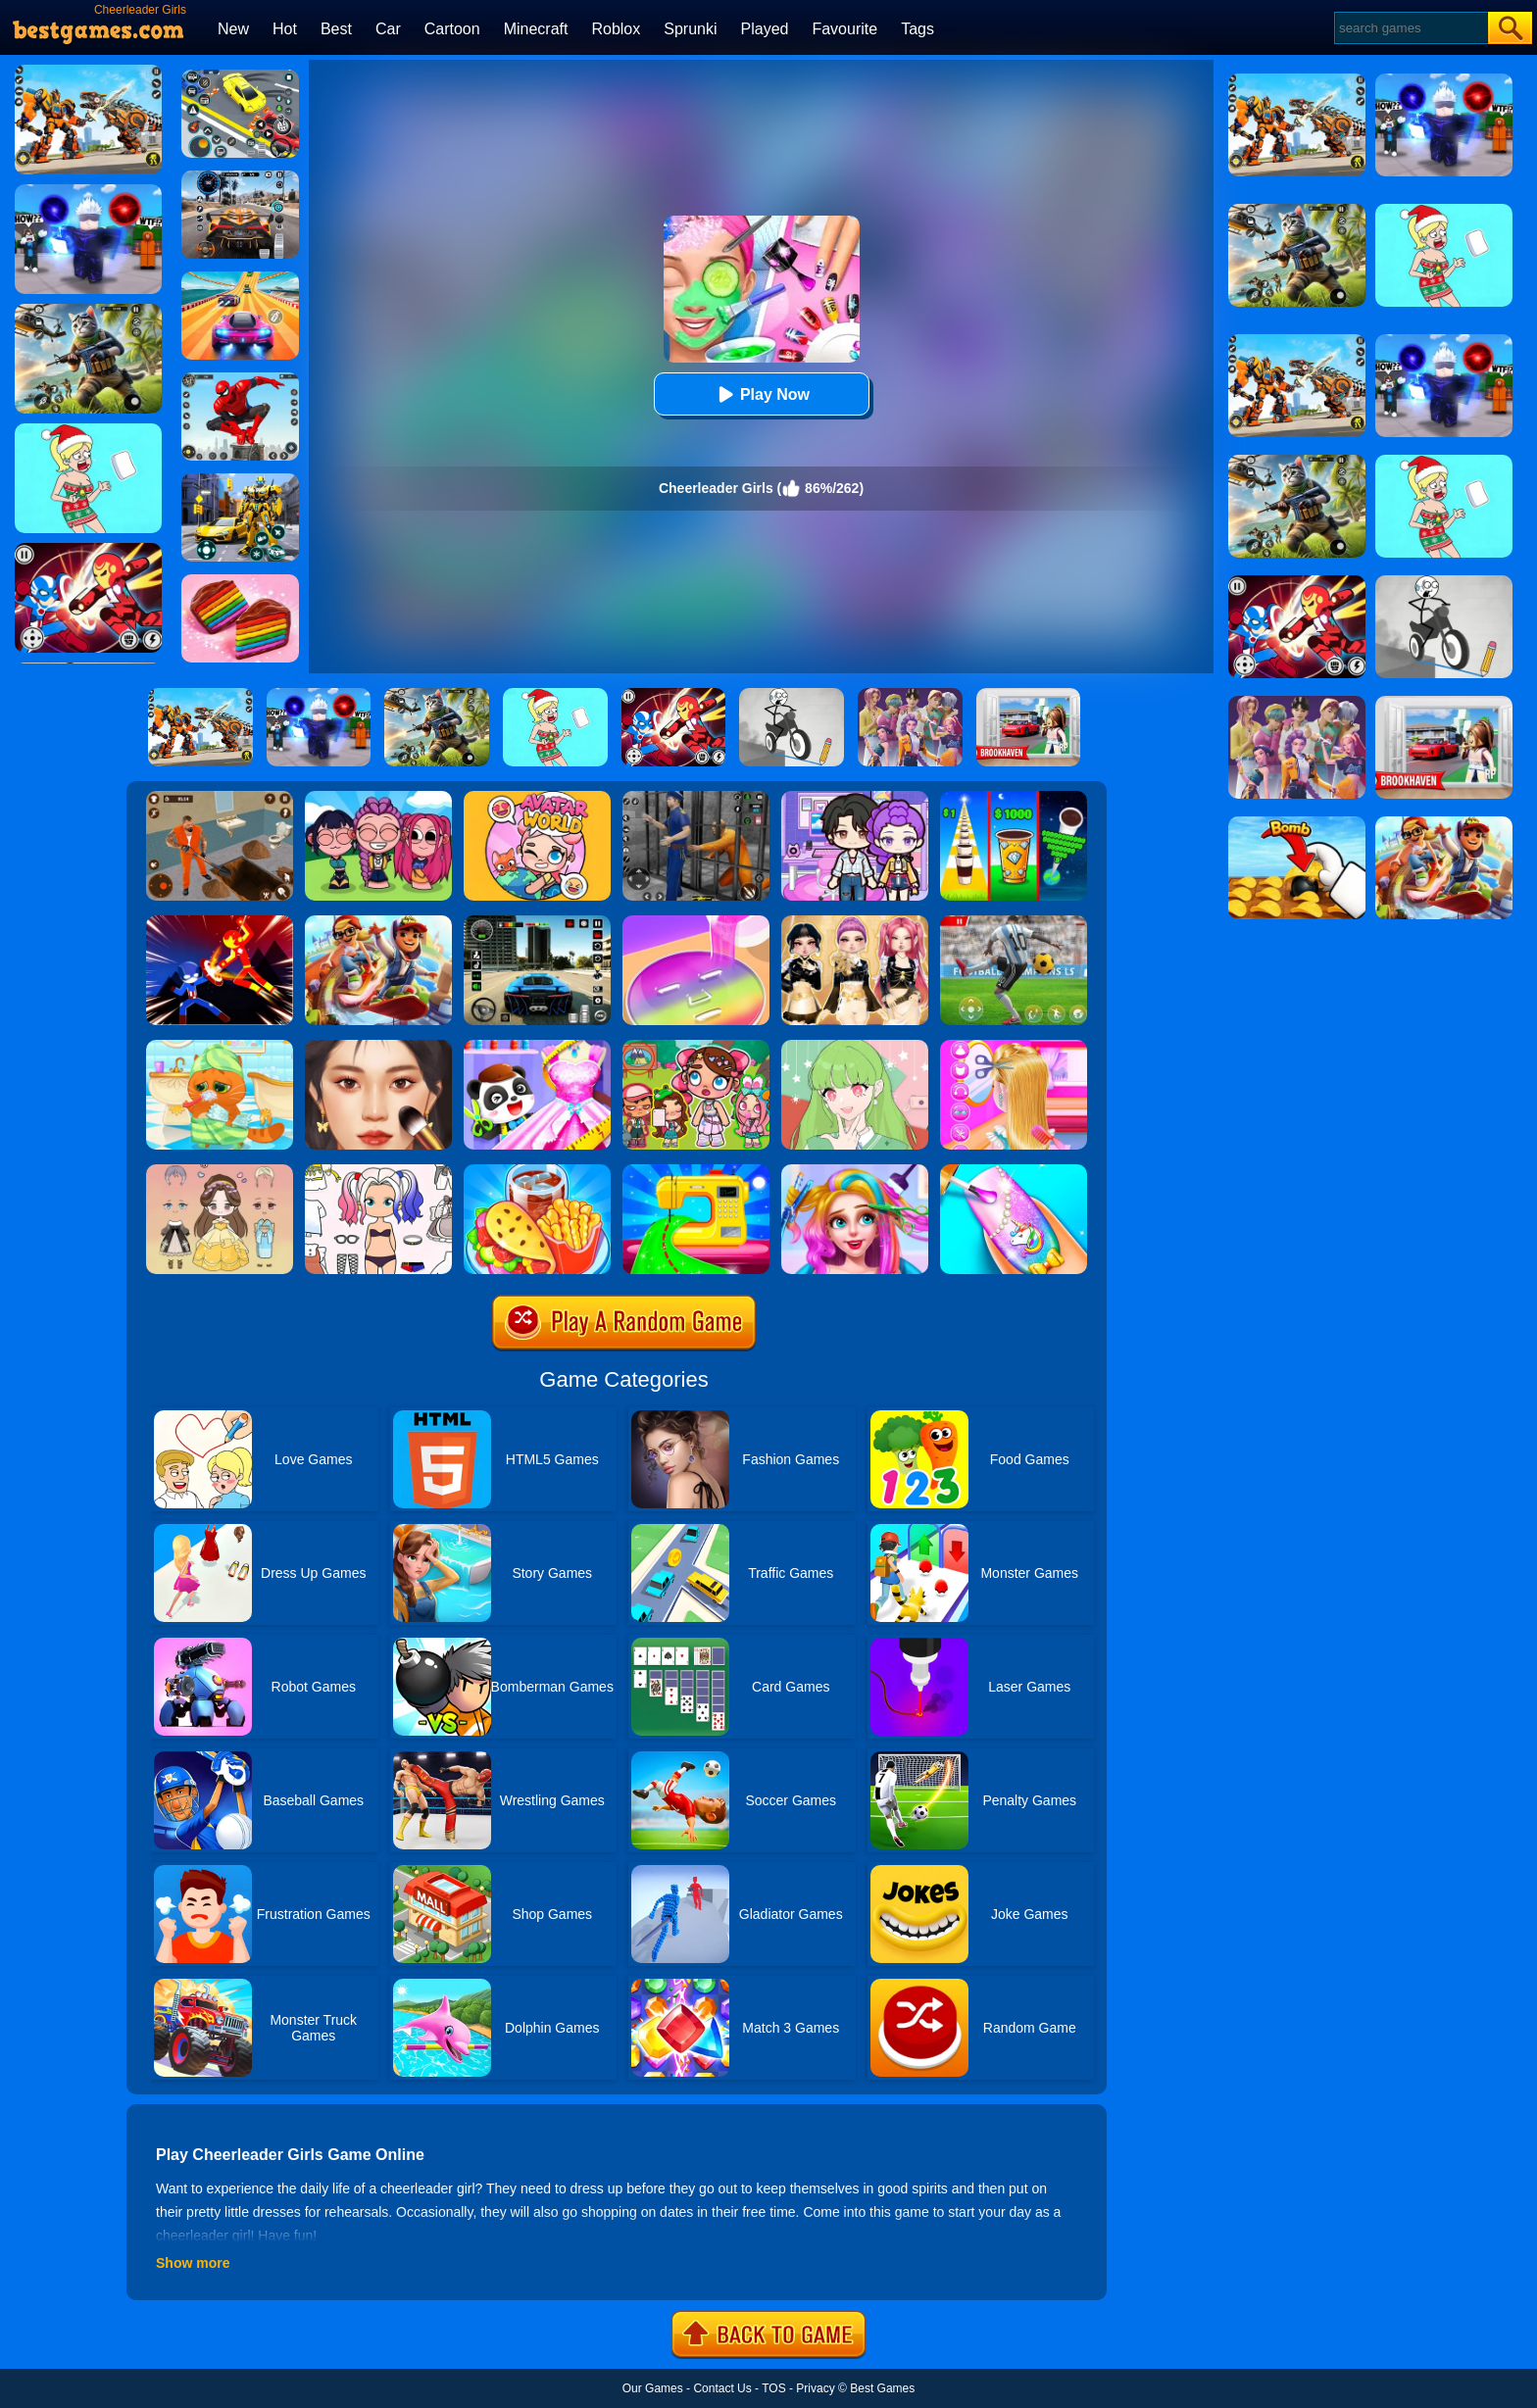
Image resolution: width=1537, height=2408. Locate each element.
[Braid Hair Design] (1013, 1047)
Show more (192, 2263)
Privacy (815, 2388)
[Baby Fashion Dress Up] (537, 1047)
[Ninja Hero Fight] (219, 922)
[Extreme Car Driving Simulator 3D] (537, 922)
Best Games (882, 2388)
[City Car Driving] (240, 177)
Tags (917, 29)
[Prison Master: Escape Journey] (219, 798)
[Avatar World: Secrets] (854, 798)
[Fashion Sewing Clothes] (695, 1171)
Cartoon (452, 29)
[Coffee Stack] (1013, 798)
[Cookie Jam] (240, 581)
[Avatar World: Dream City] (695, 1047)
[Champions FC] (1013, 922)
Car (388, 29)
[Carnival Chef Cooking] (537, 1171)
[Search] (1410, 28)
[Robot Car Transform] (240, 480)
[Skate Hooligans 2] (378, 922)
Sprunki (690, 29)
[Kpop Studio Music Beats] (378, 798)
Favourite (844, 29)
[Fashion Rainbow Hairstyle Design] (854, 1171)
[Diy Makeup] (695, 922)
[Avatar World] (537, 798)
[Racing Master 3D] (240, 278)
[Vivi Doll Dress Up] (219, 1171)
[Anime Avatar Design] (854, 1047)
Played (765, 29)
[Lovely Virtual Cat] (219, 1047)
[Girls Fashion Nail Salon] (1013, 1171)
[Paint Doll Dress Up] (378, 1171)
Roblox (615, 29)
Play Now (761, 394)
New (233, 29)
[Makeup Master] (378, 1047)
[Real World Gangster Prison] (695, 798)
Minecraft (536, 29)
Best (336, 29)
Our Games (652, 2388)
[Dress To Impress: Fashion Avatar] (854, 922)
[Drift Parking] (240, 76)
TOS (773, 2388)
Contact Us (722, 2388)
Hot (285, 29)
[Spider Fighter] (240, 379)
